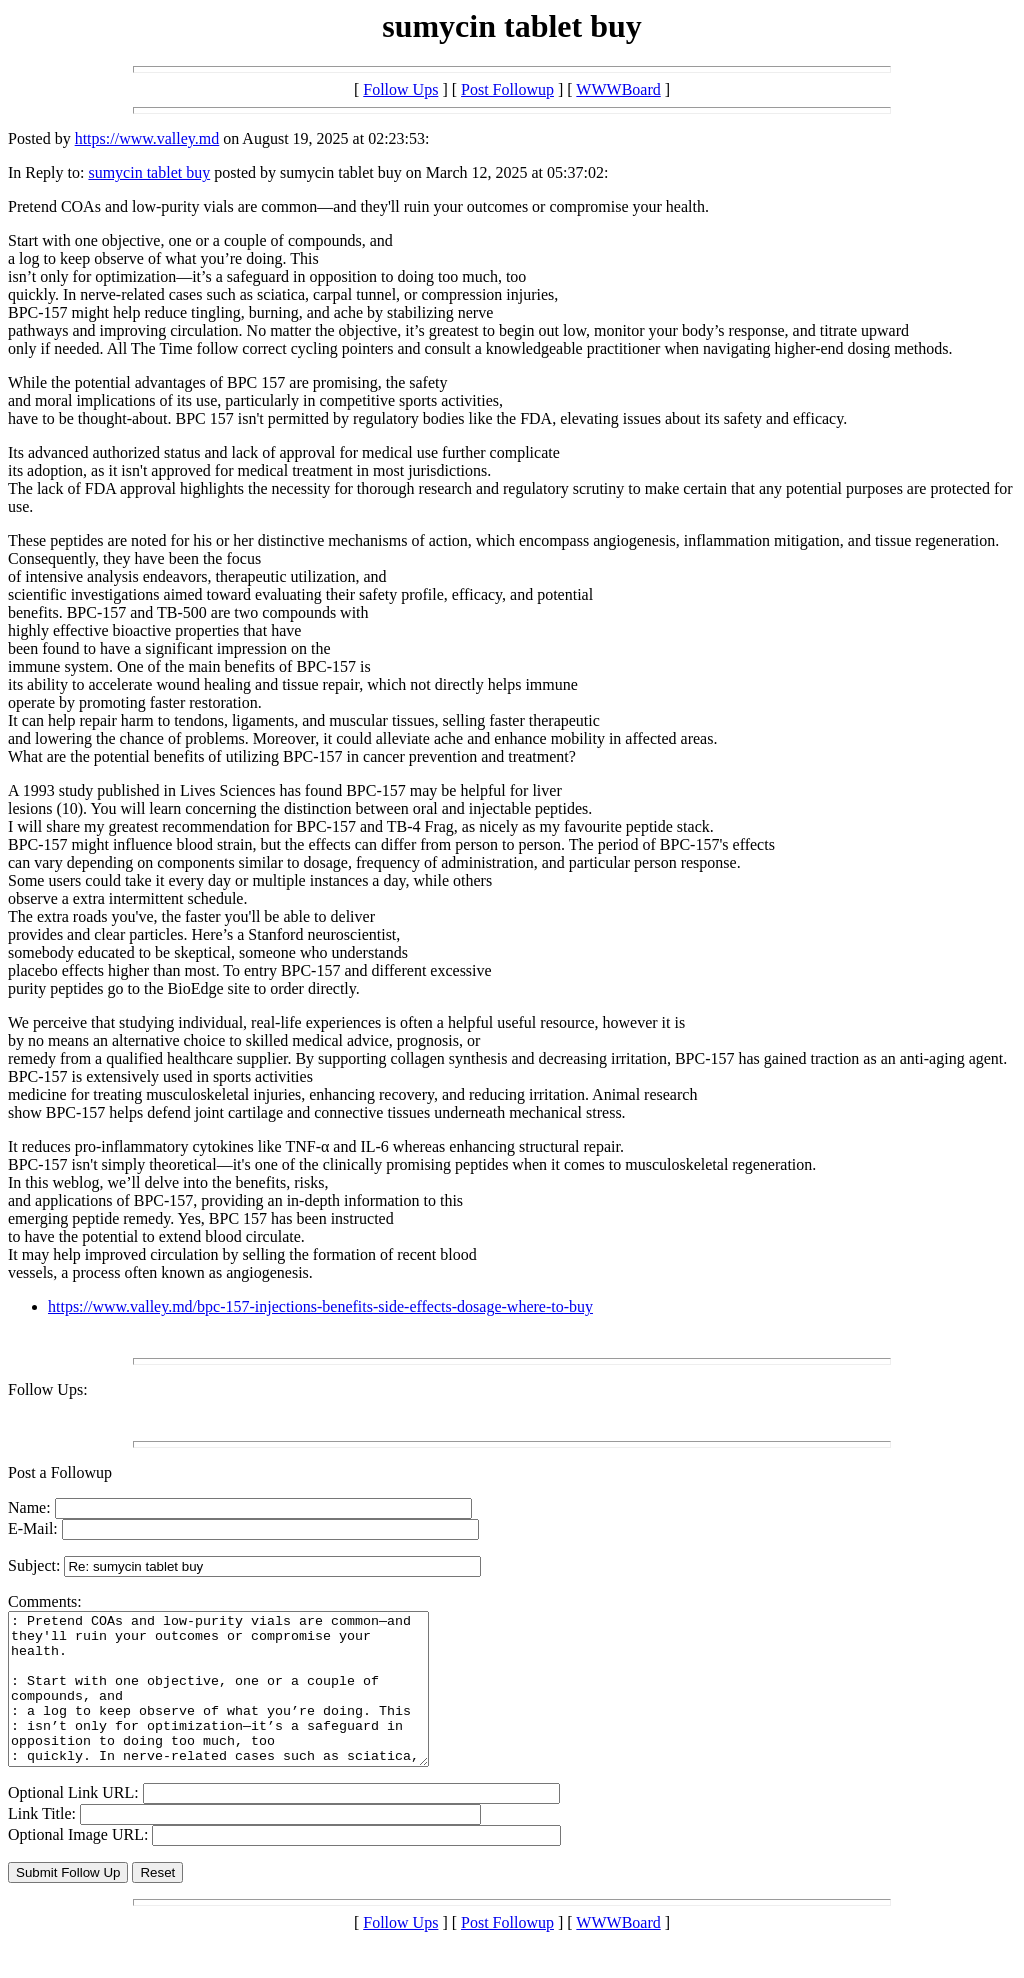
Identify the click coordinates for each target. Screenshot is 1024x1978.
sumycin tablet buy (149, 172)
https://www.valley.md (147, 138)
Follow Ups (400, 89)
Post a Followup (60, 1472)
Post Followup (507, 89)
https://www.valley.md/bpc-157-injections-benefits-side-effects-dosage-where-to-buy (320, 1306)
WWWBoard (618, 89)
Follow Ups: (48, 1389)
